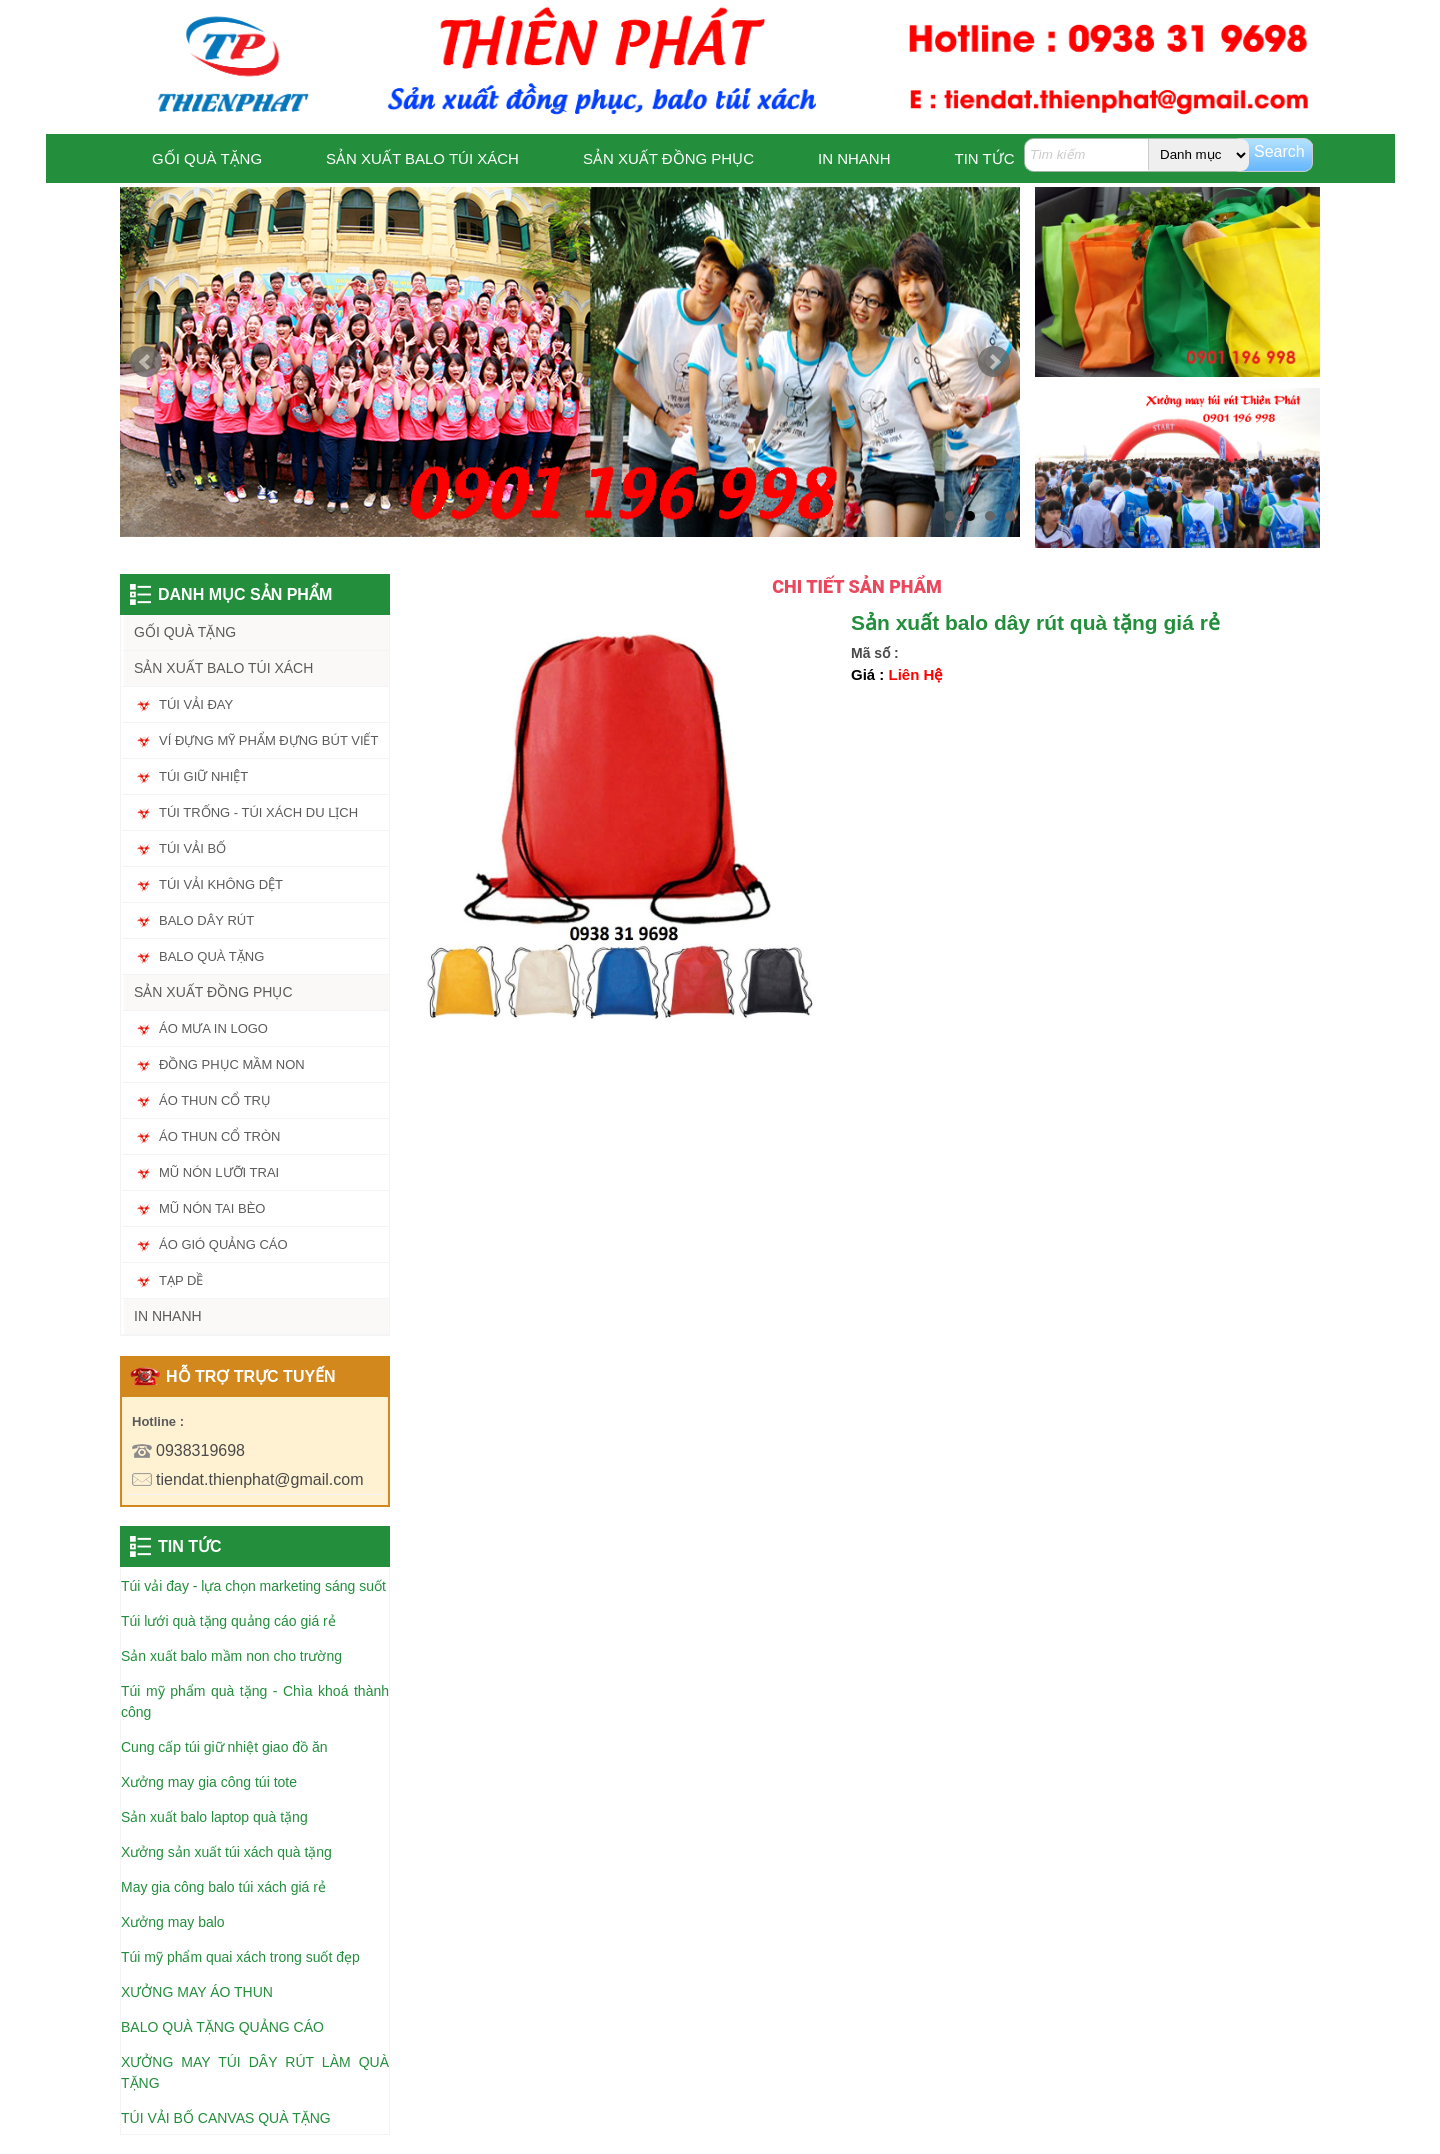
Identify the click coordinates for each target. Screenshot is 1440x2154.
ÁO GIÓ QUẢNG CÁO (223, 1244)
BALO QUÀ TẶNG (211, 956)
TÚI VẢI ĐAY (196, 704)
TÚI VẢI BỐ (192, 848)
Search (1279, 151)
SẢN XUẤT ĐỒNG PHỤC (668, 158)
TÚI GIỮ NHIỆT (203, 776)
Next (994, 362)
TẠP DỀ (181, 1280)
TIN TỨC (985, 158)
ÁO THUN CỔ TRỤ (215, 1100)
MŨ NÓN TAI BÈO (212, 1208)
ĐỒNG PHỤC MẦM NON (232, 1064)
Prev (146, 362)
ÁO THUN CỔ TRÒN (219, 1136)
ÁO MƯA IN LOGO (213, 1028)
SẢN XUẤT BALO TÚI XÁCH (422, 158)
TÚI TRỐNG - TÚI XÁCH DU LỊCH (258, 812)
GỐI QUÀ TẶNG (207, 158)
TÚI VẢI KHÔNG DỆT (221, 884)
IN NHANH (854, 158)
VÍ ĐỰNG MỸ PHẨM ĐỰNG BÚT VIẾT (268, 740)
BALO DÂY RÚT (206, 920)
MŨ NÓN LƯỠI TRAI (219, 1172)
